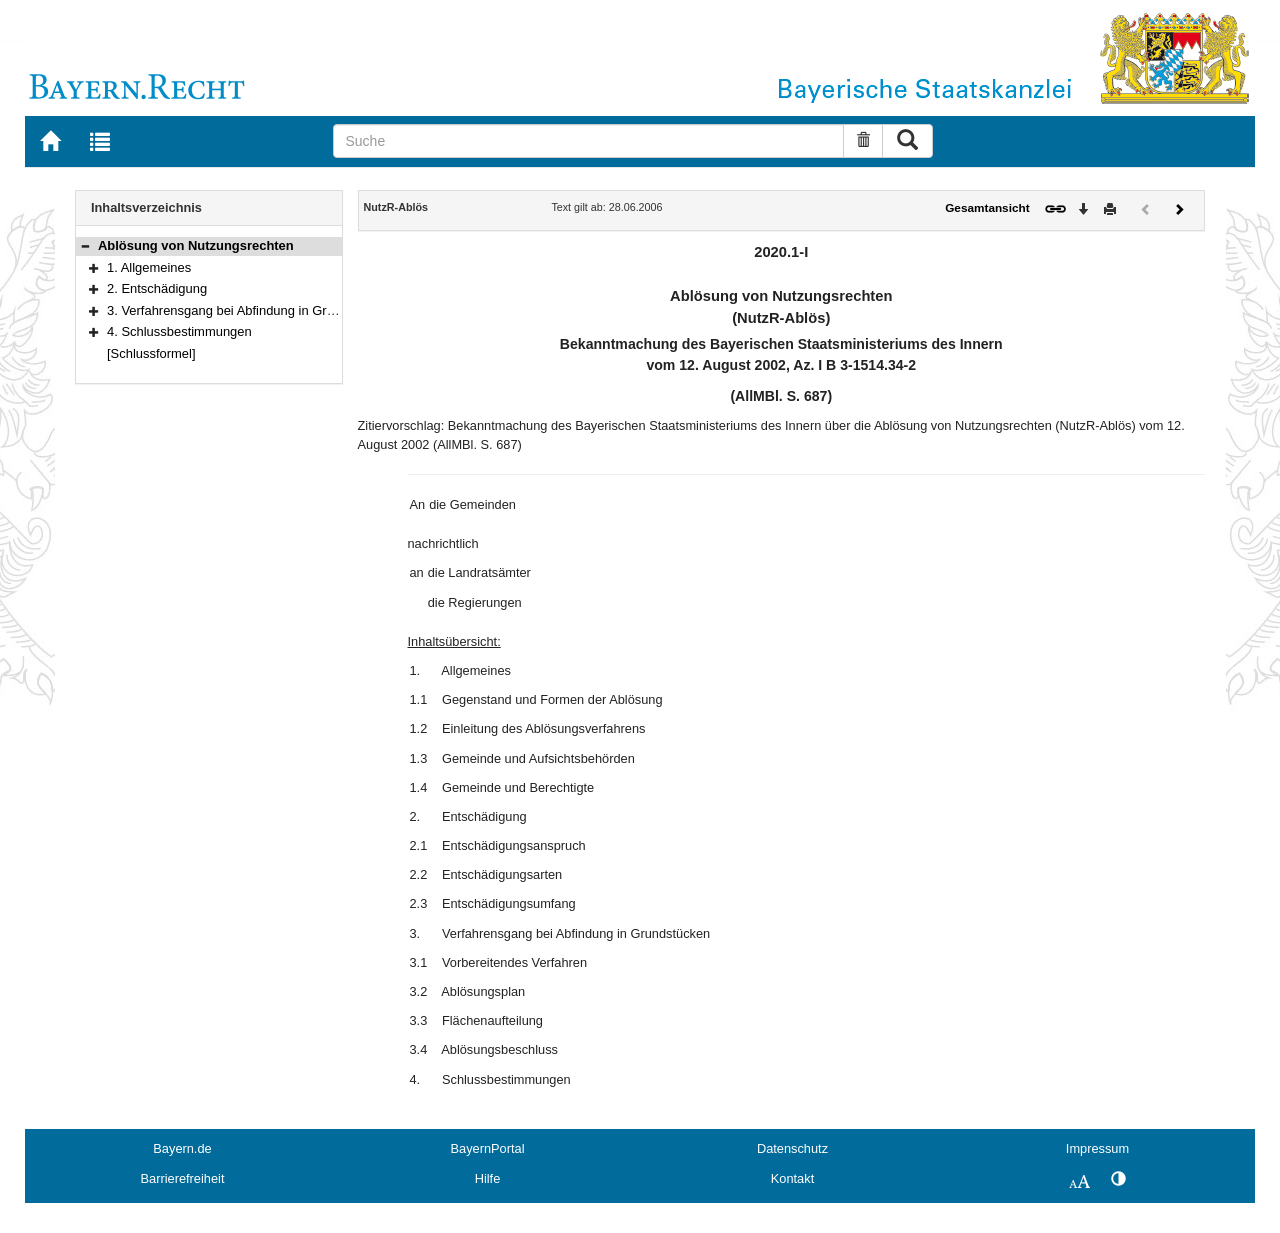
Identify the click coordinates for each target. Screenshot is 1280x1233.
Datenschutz (792, 1148)
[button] (85, 245)
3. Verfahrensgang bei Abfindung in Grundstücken (250, 310)
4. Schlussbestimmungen (179, 331)
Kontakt (792, 1178)
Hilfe (488, 1178)
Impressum (1097, 1148)
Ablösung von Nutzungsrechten (196, 245)
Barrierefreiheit (183, 1178)
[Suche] (588, 141)
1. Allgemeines (149, 267)
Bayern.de (182, 1148)
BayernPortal (488, 1148)
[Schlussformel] (151, 353)
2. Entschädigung (157, 288)
